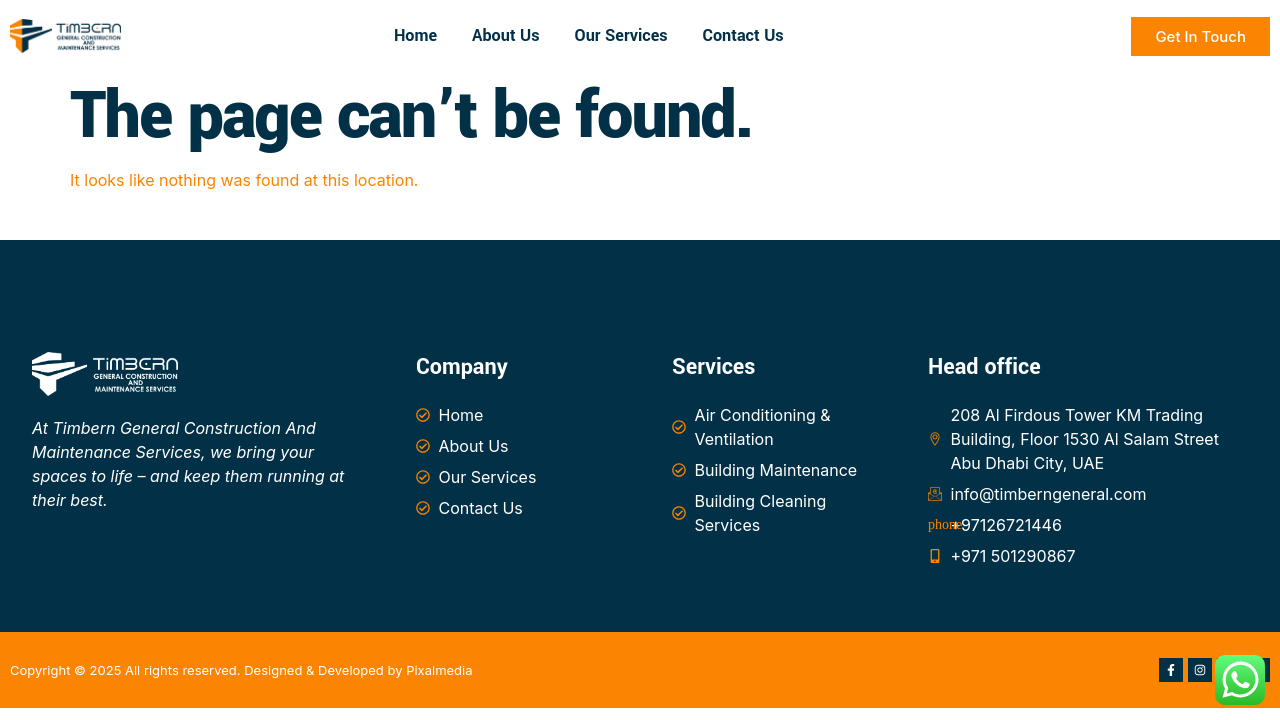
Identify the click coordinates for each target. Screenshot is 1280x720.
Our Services (621, 35)
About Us (506, 35)
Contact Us (743, 35)
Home (415, 35)
